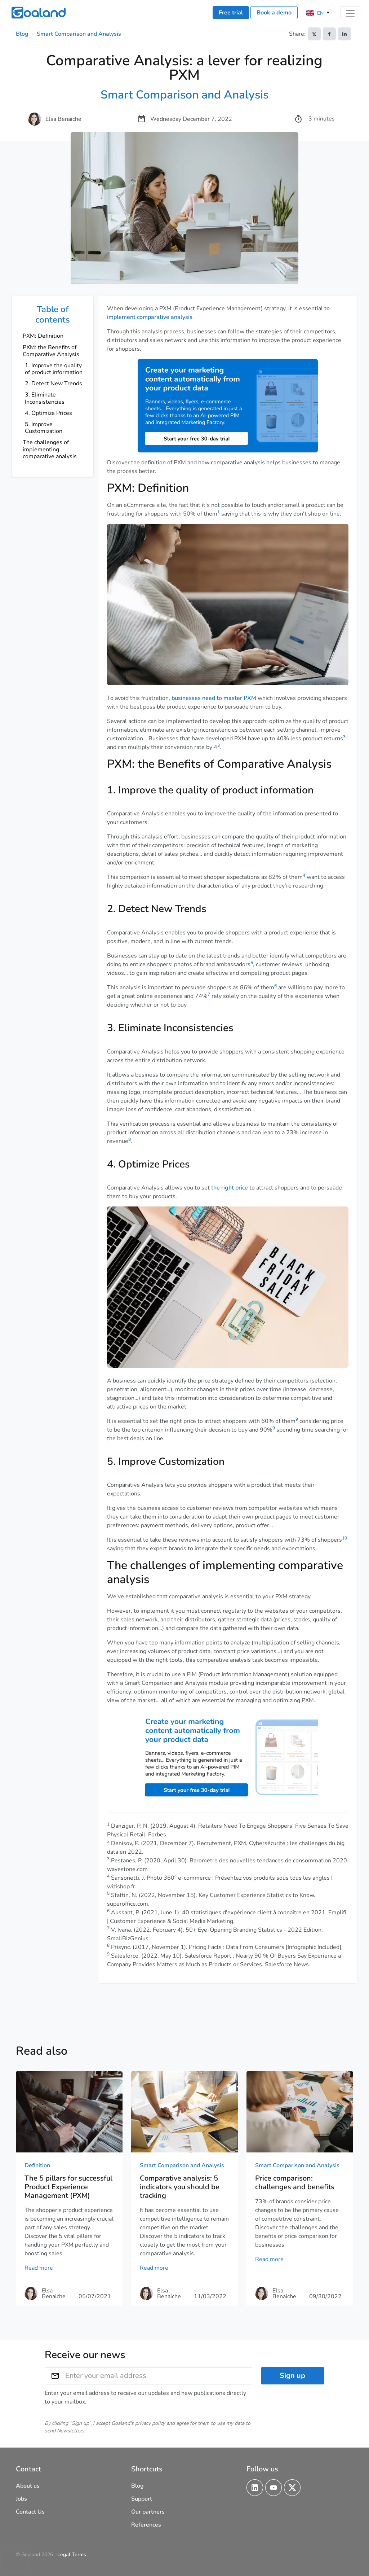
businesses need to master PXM (214, 698)
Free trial (231, 13)
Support (141, 2499)
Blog (22, 34)
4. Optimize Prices (48, 413)
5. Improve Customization (43, 427)
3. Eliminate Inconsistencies (45, 398)
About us (28, 2486)
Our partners (148, 2512)
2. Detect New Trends (53, 383)
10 (344, 1538)
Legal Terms (71, 2554)
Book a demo (274, 13)
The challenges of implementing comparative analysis (50, 449)
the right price (229, 1188)
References (146, 2525)
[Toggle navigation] (350, 12)
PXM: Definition (43, 336)
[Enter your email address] (158, 2375)
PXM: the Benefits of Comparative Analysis (51, 350)
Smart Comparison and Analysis (79, 34)
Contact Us (30, 2512)
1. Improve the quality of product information (54, 369)
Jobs (21, 2499)
